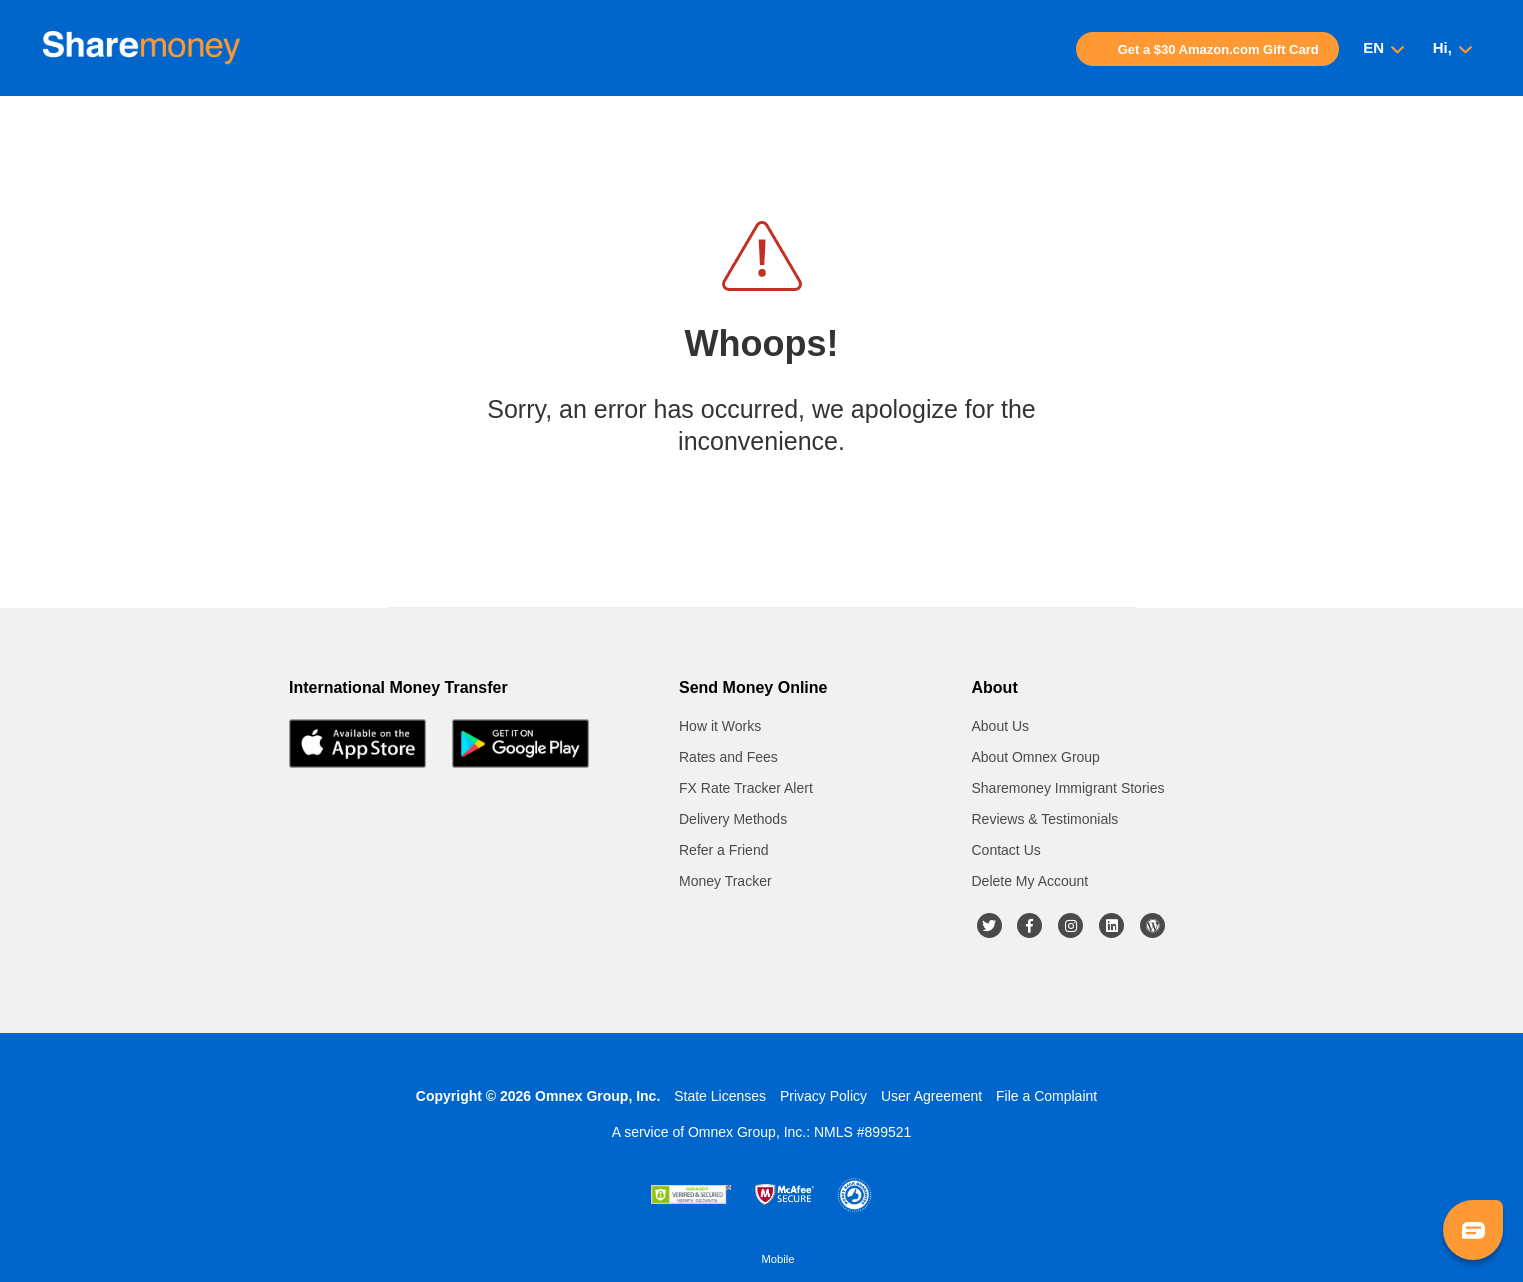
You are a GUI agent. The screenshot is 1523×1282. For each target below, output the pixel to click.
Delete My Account (1030, 881)
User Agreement (931, 1096)
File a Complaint (1046, 1096)
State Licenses (720, 1096)
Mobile (778, 1259)
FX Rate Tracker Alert (746, 788)
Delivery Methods (733, 819)
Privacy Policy (823, 1096)
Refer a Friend (723, 850)
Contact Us (1006, 850)
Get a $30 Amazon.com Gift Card (1218, 49)
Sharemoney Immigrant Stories (1068, 788)
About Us (1001, 726)
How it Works (720, 726)
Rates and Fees (728, 757)
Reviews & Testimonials (1045, 819)
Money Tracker (725, 881)
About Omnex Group (1036, 757)
